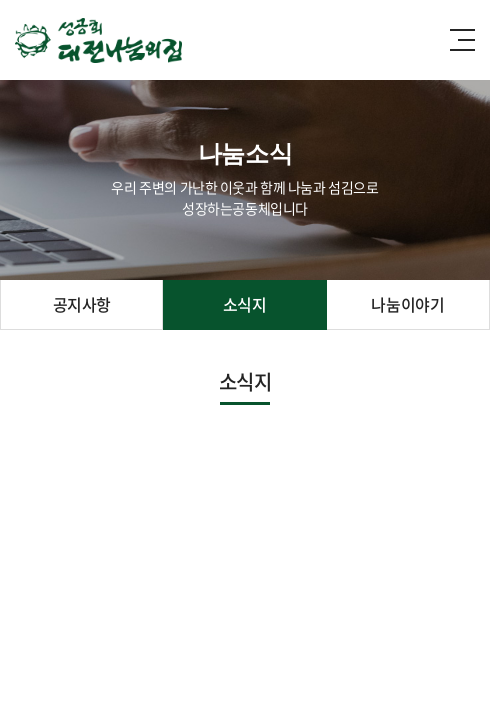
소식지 (245, 304)
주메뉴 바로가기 (0, 0)
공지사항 (82, 304)
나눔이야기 (407, 304)
